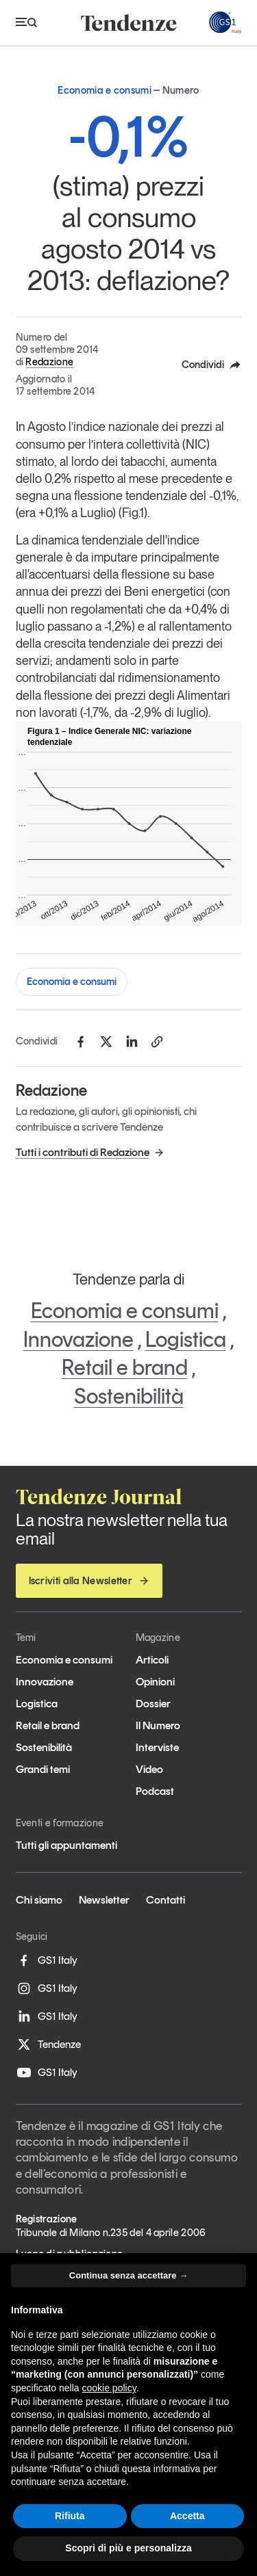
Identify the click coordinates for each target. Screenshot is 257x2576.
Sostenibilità (129, 1396)
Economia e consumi (72, 981)
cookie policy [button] (109, 2387)
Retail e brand (125, 1367)
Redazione (49, 362)
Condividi (212, 364)
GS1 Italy (46, 1960)
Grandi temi (43, 1769)
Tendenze (48, 2044)
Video (149, 1769)
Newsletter (104, 1899)
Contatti (165, 1899)
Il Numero (158, 1725)
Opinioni (155, 1681)
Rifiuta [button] (70, 2515)
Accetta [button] (187, 2515)
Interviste (157, 1747)
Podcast (155, 1791)
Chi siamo (39, 1899)
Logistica (185, 1339)
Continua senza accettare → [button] (128, 2275)
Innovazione (78, 1339)
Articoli (152, 1659)
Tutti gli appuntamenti (66, 1845)
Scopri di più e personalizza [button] (128, 2547)
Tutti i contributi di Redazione (90, 1152)
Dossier (153, 1703)
